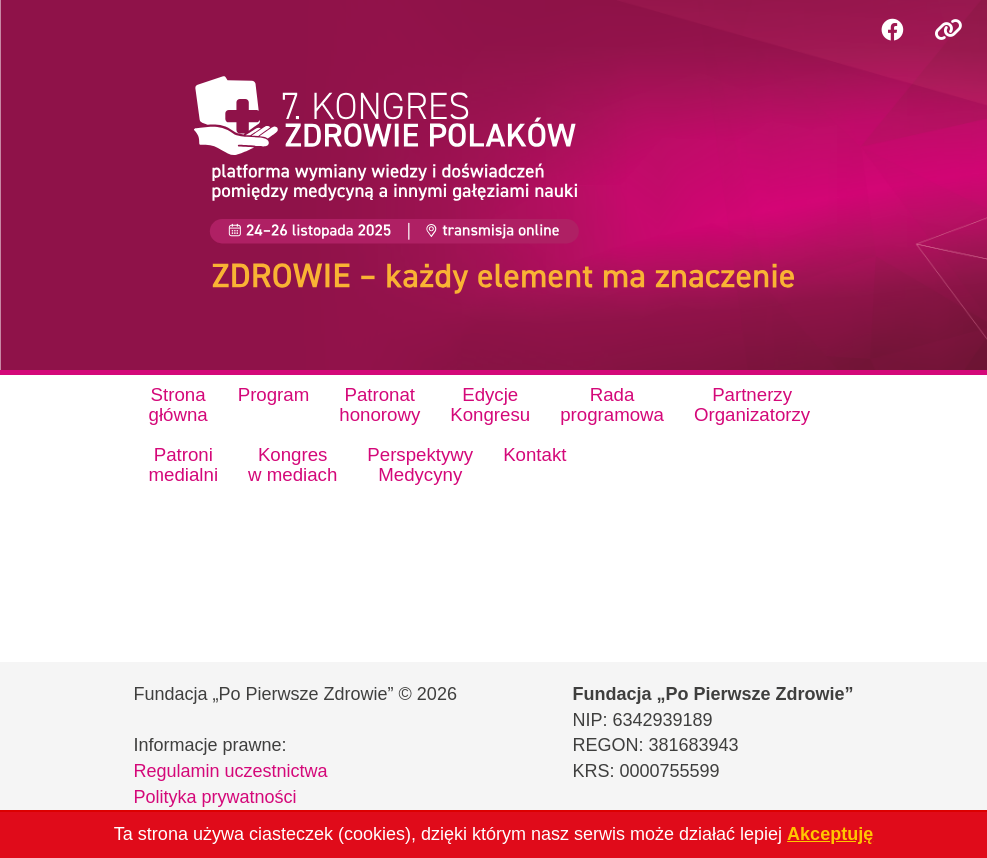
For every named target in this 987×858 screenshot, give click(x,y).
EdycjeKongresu (490, 404)
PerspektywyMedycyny (420, 464)
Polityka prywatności (215, 797)
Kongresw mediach (292, 464)
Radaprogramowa (612, 404)
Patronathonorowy (379, 404)
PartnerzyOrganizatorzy (752, 404)
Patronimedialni (184, 464)
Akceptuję (830, 834)
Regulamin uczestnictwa (231, 771)
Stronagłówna (178, 404)
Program (274, 394)
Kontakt (534, 454)
